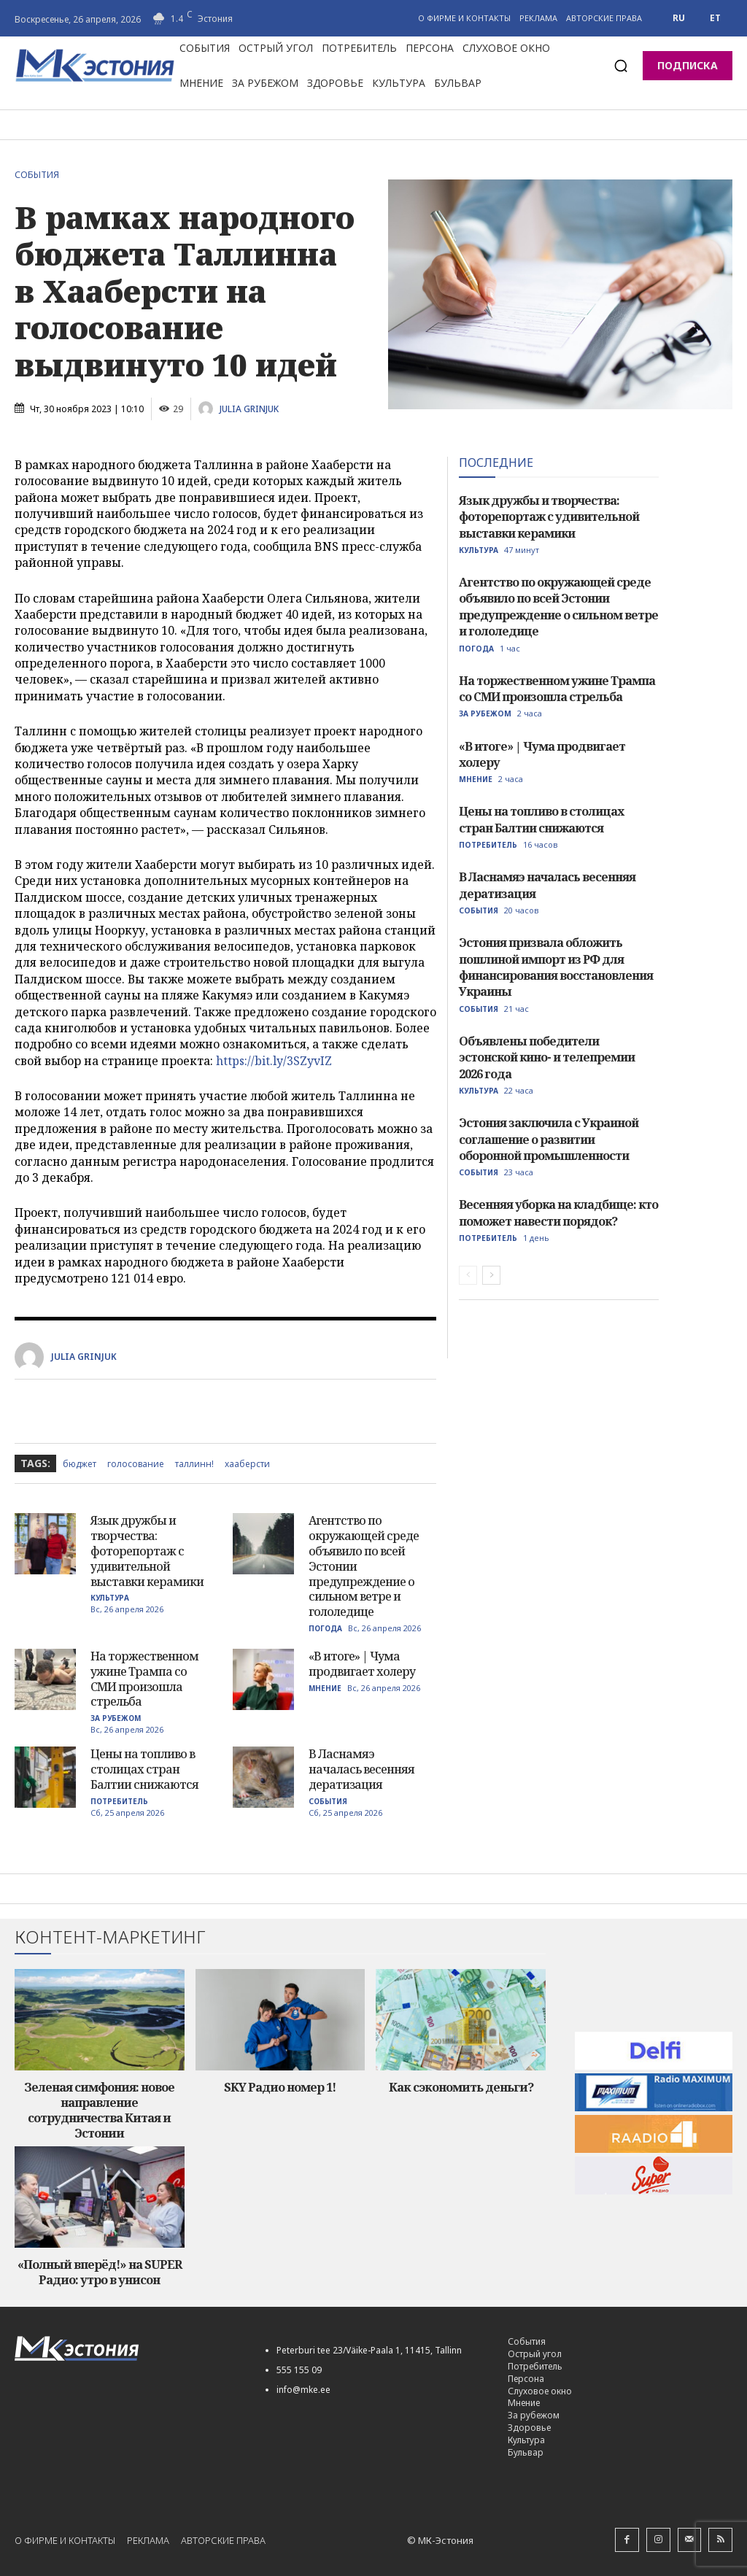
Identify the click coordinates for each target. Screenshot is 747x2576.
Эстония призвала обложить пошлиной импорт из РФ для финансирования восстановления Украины (556, 967)
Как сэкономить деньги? (461, 2087)
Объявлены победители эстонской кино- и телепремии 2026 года (547, 1056)
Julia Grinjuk (249, 409)
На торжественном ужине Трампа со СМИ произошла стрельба (144, 1678)
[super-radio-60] (653, 2174)
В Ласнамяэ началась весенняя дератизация (361, 1769)
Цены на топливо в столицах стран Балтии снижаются (144, 1769)
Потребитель (119, 1801)
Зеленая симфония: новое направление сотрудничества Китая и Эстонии (99, 2109)
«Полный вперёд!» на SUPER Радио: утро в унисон (99, 2271)
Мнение (325, 1688)
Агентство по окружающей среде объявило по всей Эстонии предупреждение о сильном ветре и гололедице (558, 606)
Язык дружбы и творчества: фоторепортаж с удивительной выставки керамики (147, 1550)
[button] (620, 65)
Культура (109, 1598)
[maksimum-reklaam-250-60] (653, 2092)
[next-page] (491, 1274)
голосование (135, 1464)
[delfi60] (653, 2050)
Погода (325, 1628)
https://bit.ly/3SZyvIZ (274, 1061)
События (40, 175)
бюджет (79, 1464)
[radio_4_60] (653, 2133)
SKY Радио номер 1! (280, 2087)
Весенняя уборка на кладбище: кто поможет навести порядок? (558, 1212)
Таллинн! (194, 1464)
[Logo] (127, 2347)
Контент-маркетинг (110, 1937)
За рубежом (115, 1718)
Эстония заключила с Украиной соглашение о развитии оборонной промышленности (548, 1138)
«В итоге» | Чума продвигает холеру (362, 1663)
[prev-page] (468, 1274)
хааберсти (247, 1464)
